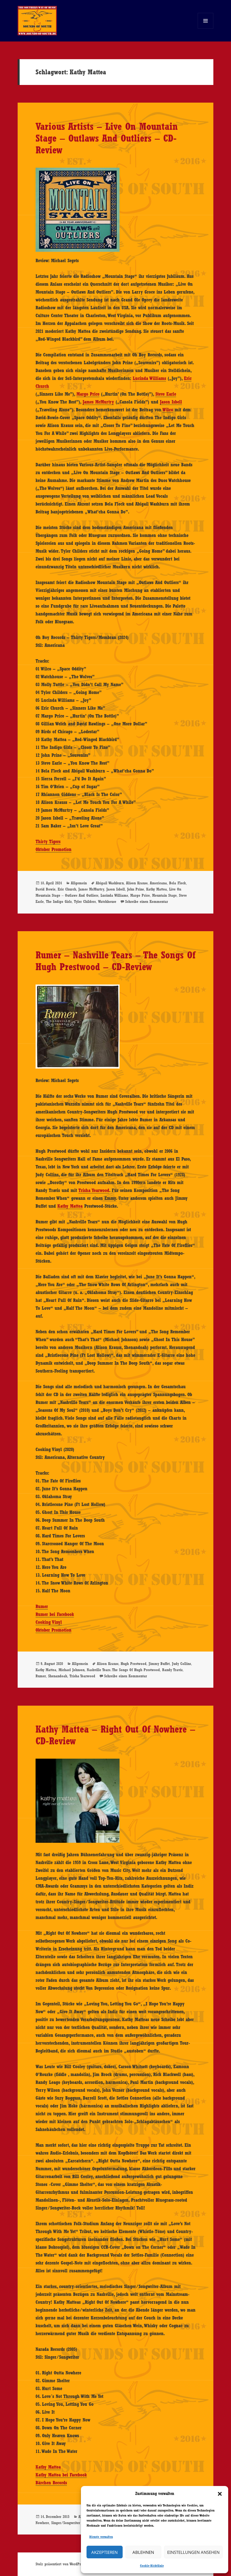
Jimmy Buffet (159, 1663)
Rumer (42, 1606)
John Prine (135, 889)
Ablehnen (143, 2552)
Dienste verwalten (101, 2537)
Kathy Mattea (156, 889)
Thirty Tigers (48, 841)
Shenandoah (57, 1676)
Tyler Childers (85, 901)
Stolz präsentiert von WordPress (60, 2564)
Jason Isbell (171, 402)
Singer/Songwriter (65, 2522)
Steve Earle (165, 394)
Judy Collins (181, 1663)
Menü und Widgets (205, 28)
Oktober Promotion (53, 849)
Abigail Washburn (110, 883)
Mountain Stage (164, 895)
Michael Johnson (72, 1670)
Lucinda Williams (149, 378)
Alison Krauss (137, 883)
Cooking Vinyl (49, 1622)
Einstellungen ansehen (193, 2552)
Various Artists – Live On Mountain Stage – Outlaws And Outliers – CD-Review (107, 138)
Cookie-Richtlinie (152, 2566)
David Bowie (45, 889)
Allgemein (79, 883)
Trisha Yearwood (93, 1190)
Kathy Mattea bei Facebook (61, 2475)
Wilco (167, 409)
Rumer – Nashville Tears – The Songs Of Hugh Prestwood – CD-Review (115, 960)
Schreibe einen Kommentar (146, 901)
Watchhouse (107, 901)
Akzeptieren (104, 2552)
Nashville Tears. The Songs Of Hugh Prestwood (123, 1670)
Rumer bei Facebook (55, 1614)
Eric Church (67, 889)
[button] (220, 2494)
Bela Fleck (177, 883)
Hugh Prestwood (133, 1663)
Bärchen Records (51, 2482)
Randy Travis (172, 1670)
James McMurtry (98, 402)
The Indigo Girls (59, 901)
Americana (158, 883)
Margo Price (87, 394)
